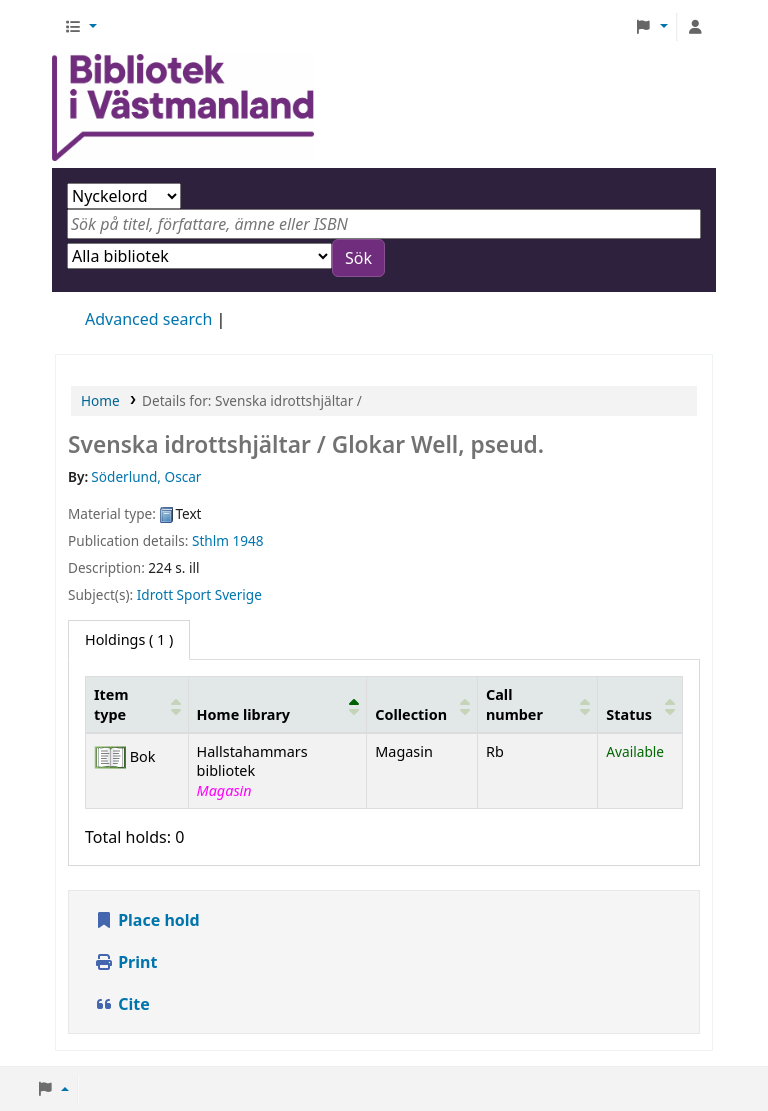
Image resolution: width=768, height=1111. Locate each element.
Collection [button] (411, 714)
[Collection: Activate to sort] (422, 705)
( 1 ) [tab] (129, 639)
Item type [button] (111, 704)
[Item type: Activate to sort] (137, 705)
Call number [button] (514, 704)
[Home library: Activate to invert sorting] (277, 705)
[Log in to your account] (695, 27)
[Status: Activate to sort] (640, 705)
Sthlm (210, 540)
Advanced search (148, 319)
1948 (248, 540)
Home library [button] (243, 714)
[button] (80, 27)
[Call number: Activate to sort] (538, 705)
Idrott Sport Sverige (199, 594)
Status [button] (629, 714)
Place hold (147, 920)
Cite (122, 1004)
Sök (358, 258)
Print (125, 962)
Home (100, 400)
